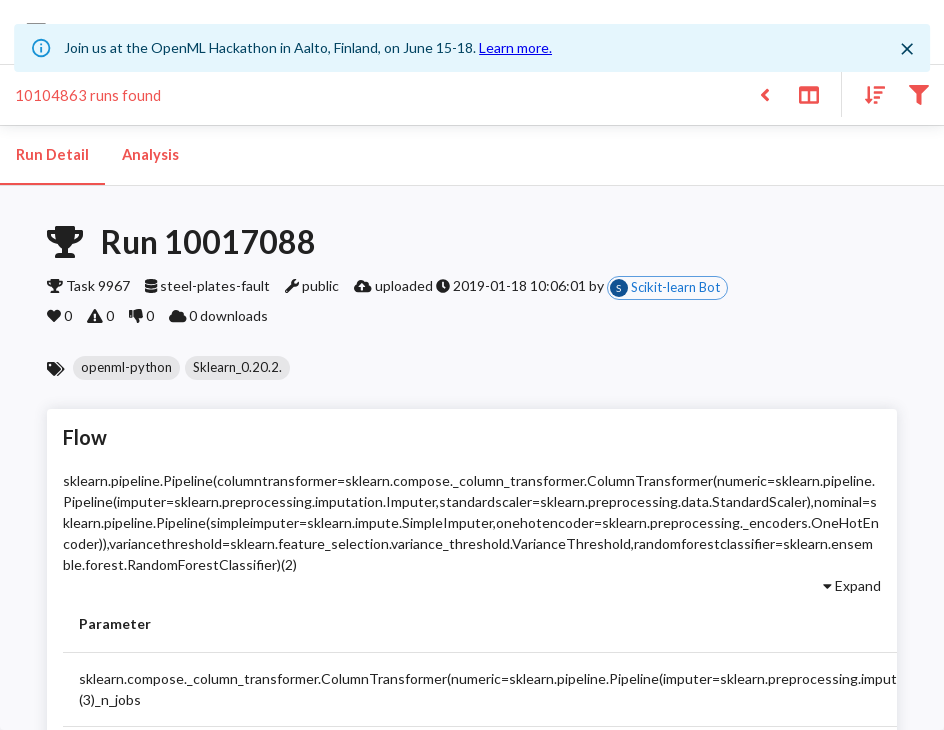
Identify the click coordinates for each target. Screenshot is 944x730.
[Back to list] (764, 93)
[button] (126, 368)
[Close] (907, 49)
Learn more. (515, 47)
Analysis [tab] (150, 155)
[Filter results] (918, 93)
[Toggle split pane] (808, 93)
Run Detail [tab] (52, 155)
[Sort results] (869, 93)
